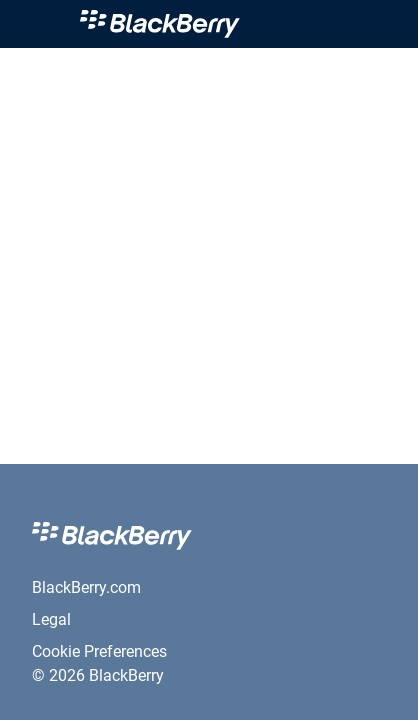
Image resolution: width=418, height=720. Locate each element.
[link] (213, 24)
